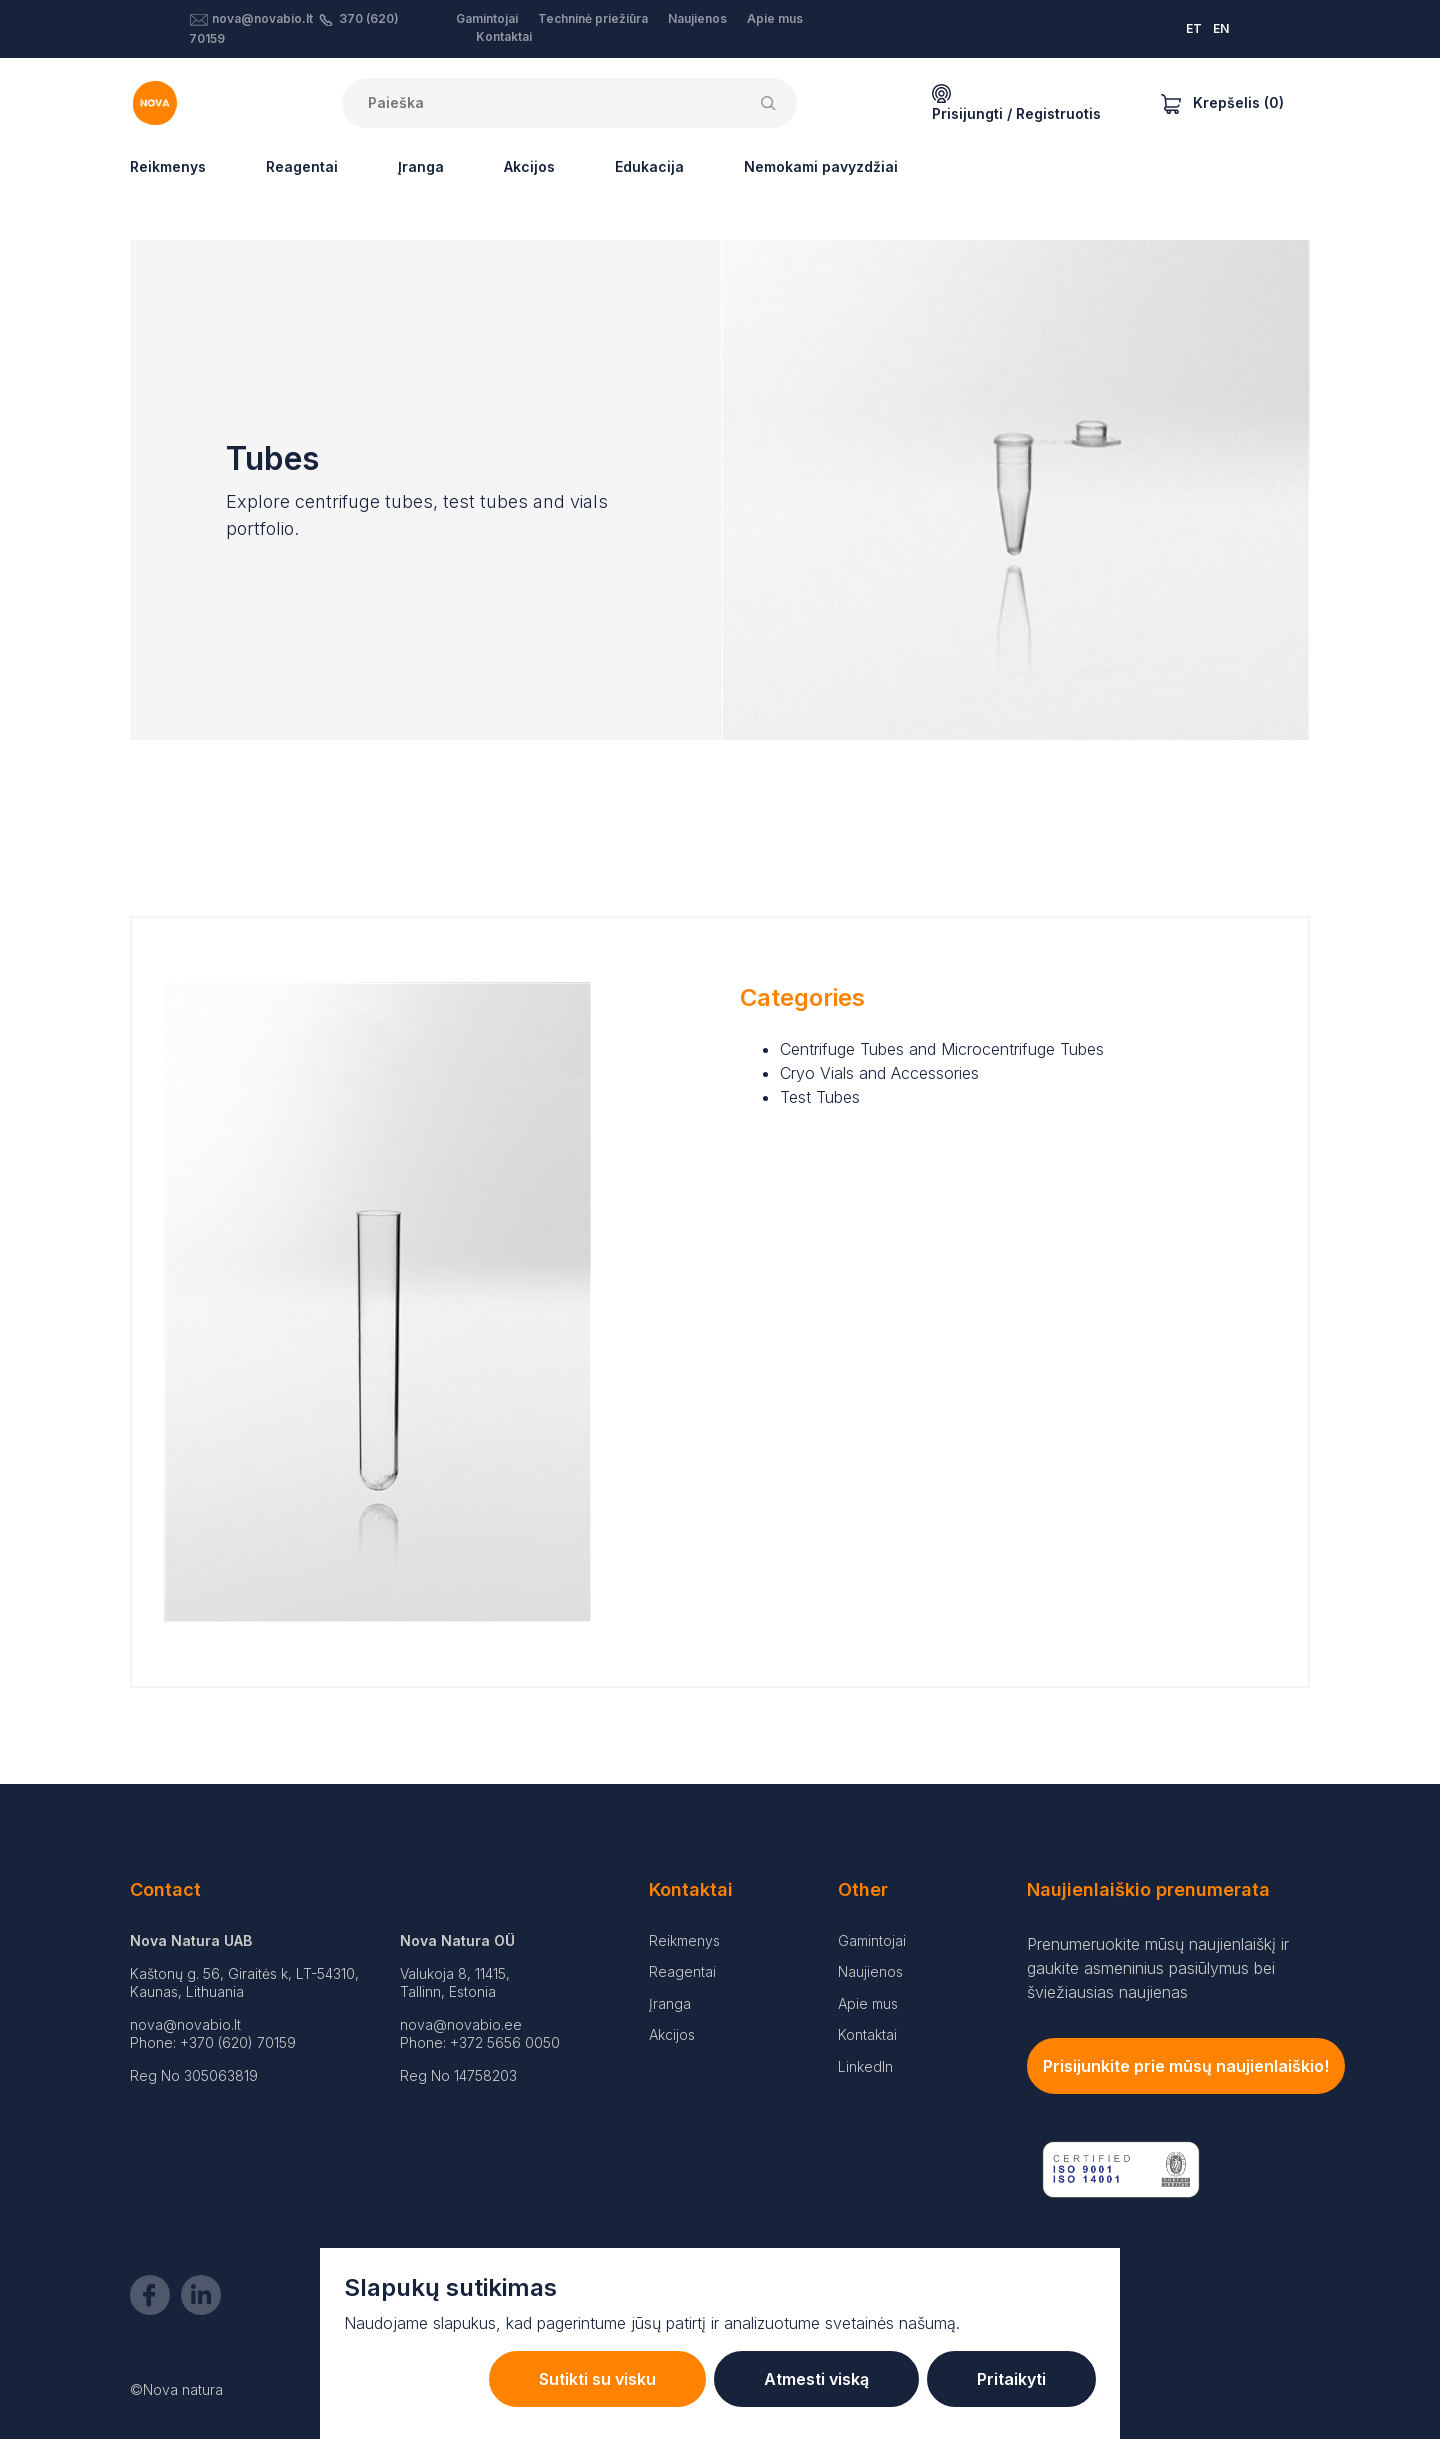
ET (1194, 28)
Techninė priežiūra (593, 18)
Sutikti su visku (597, 2379)
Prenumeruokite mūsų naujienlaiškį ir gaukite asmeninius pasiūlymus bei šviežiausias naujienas (1158, 1968)
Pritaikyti (1011, 2379)
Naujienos (697, 18)
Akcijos (529, 166)
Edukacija (649, 166)
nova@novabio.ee (461, 2024)
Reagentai (302, 166)
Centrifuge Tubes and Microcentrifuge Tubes (942, 1049)
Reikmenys (168, 166)
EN (1221, 28)
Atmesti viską (816, 2379)
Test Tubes (820, 1097)
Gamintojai (487, 18)
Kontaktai (504, 36)
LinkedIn (865, 2066)
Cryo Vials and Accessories (879, 1073)
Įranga (421, 166)
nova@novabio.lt (262, 18)
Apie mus (775, 18)
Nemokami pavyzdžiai (821, 166)
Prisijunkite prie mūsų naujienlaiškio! (1186, 2066)
